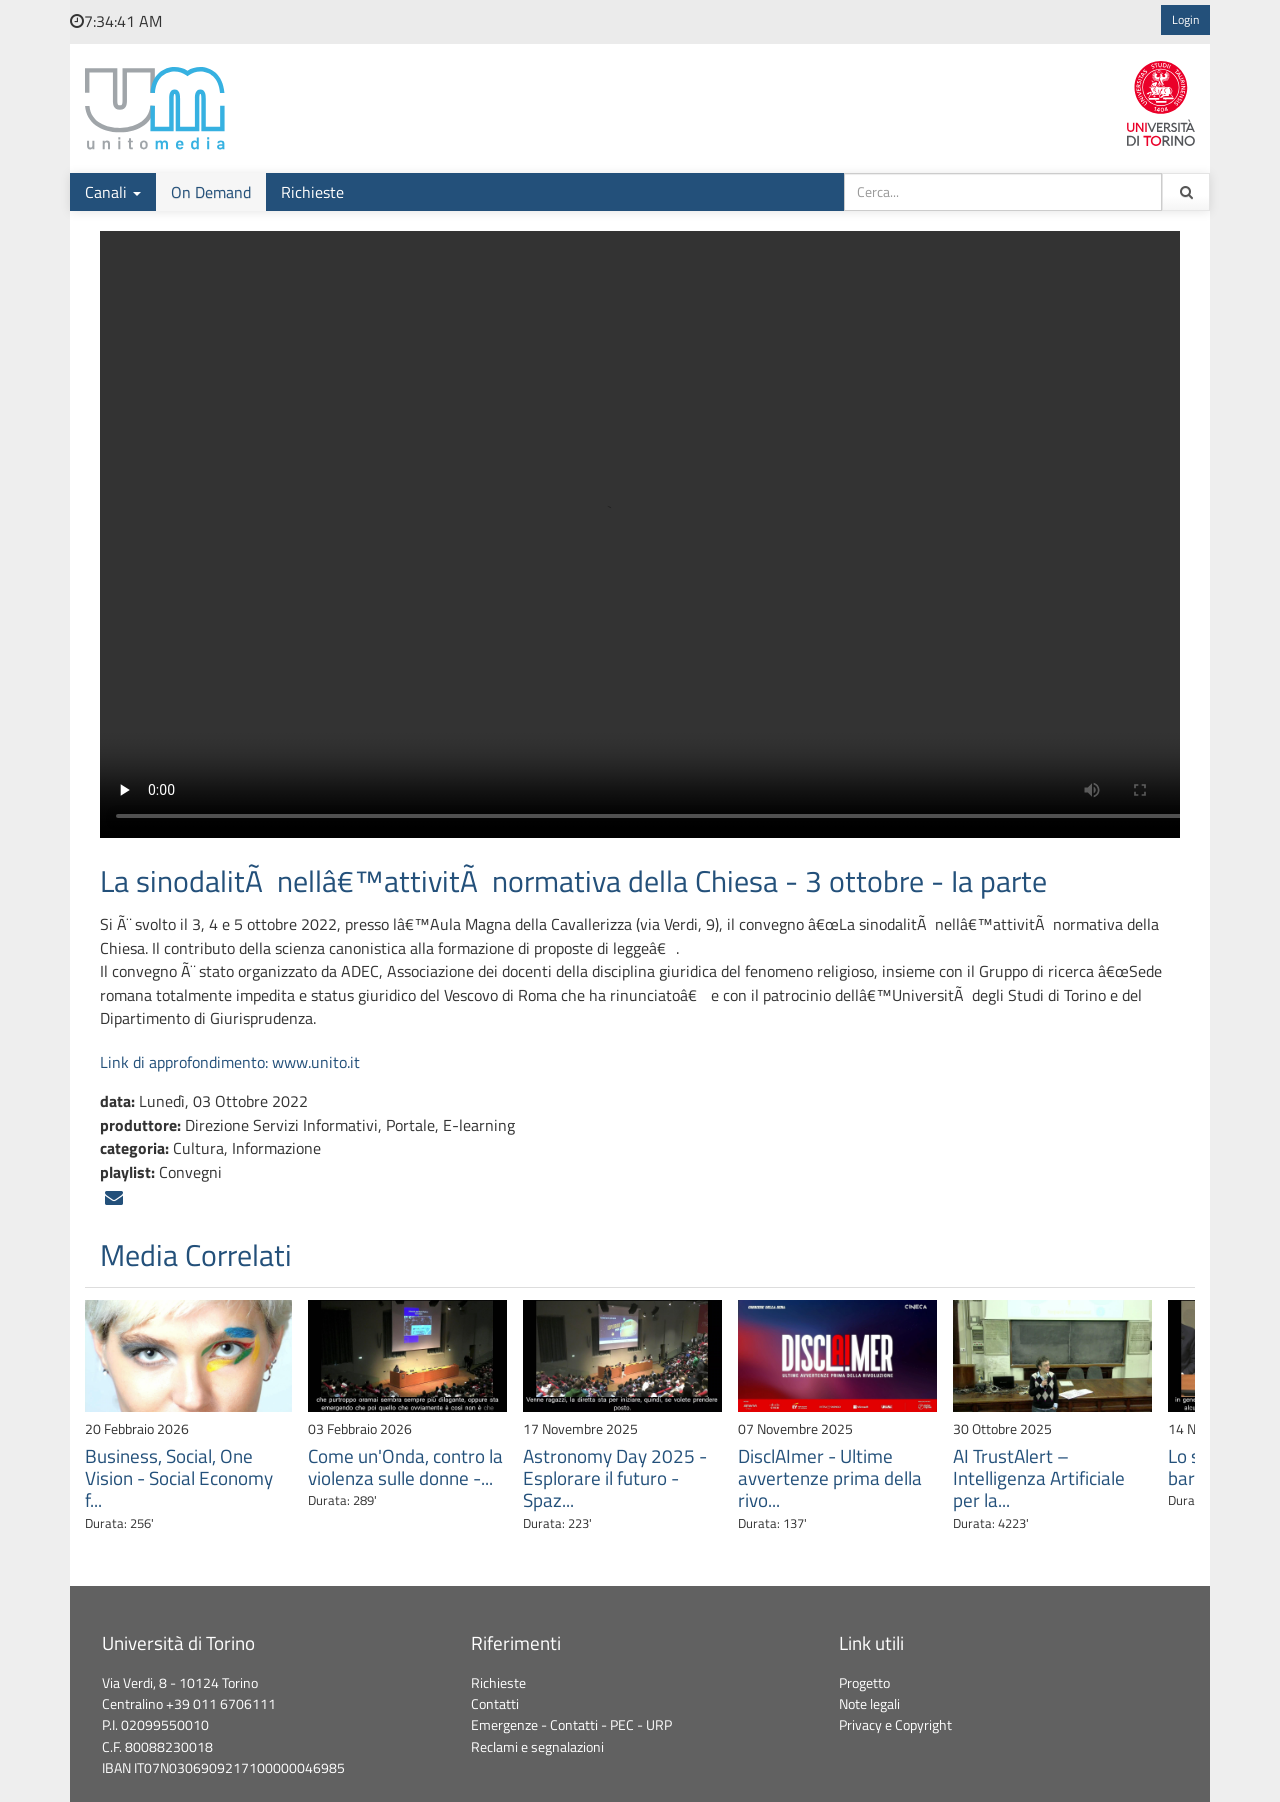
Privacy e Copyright (895, 1725)
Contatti (495, 1704)
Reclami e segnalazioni (537, 1747)
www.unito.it (316, 1062)
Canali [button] (113, 192)
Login (1185, 20)
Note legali (869, 1704)
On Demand (211, 192)
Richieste (312, 192)
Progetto (864, 1683)
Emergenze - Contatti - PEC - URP (571, 1725)
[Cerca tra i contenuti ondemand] (1186, 192)
